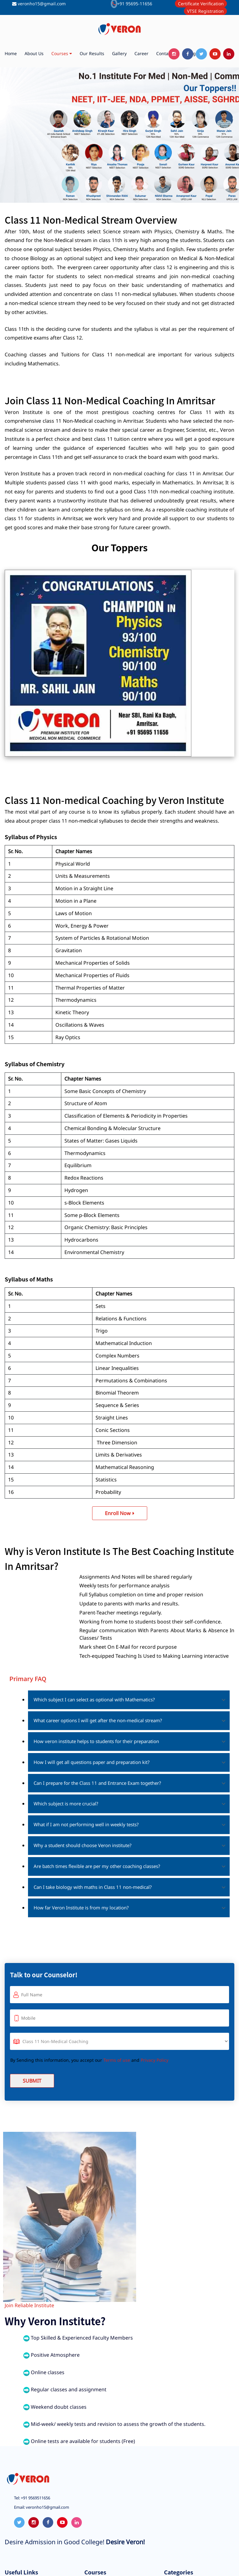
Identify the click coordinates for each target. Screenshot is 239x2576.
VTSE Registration (205, 11)
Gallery (119, 53)
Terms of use (116, 2060)
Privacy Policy (154, 2060)
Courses (61, 53)
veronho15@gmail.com (42, 4)
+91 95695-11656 (134, 4)
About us (34, 53)
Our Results (92, 53)
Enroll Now (119, 1513)
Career (141, 53)
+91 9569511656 (35, 2498)
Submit (32, 2080)
